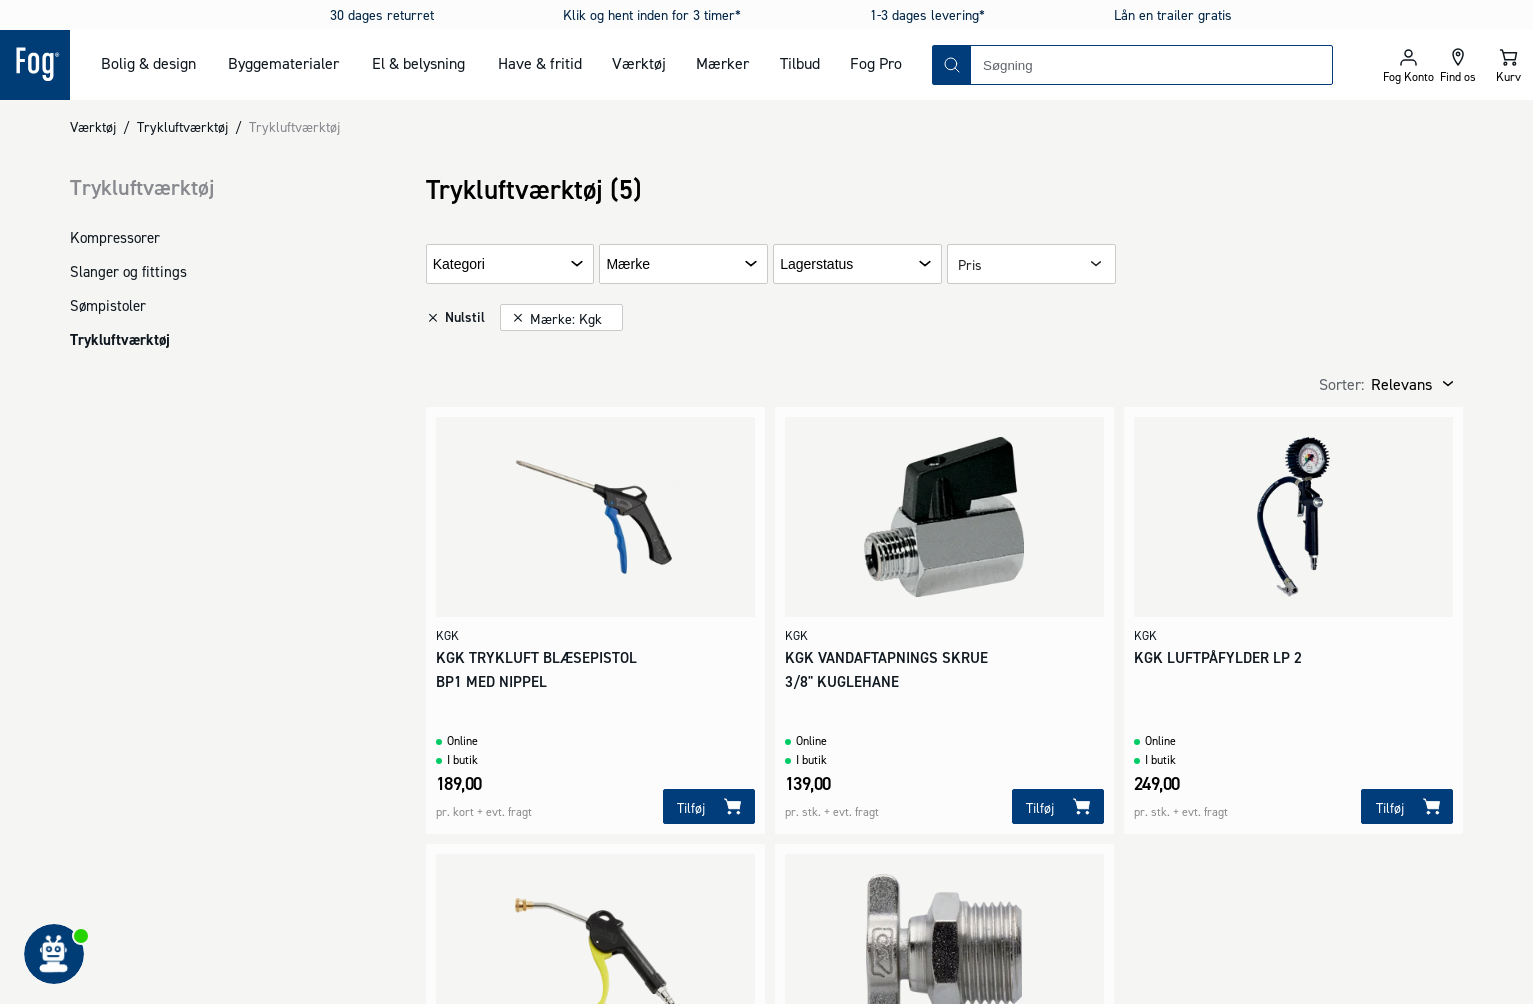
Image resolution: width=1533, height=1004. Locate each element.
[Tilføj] (709, 806)
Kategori (459, 264)
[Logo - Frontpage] (35, 65)
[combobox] (1151, 65)
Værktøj (639, 63)
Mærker (722, 63)
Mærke (628, 264)
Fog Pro (876, 63)
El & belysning (418, 63)
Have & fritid (540, 63)
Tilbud (800, 63)
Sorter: (1341, 384)
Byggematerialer (283, 63)
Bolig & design (148, 63)
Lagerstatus (816, 264)
